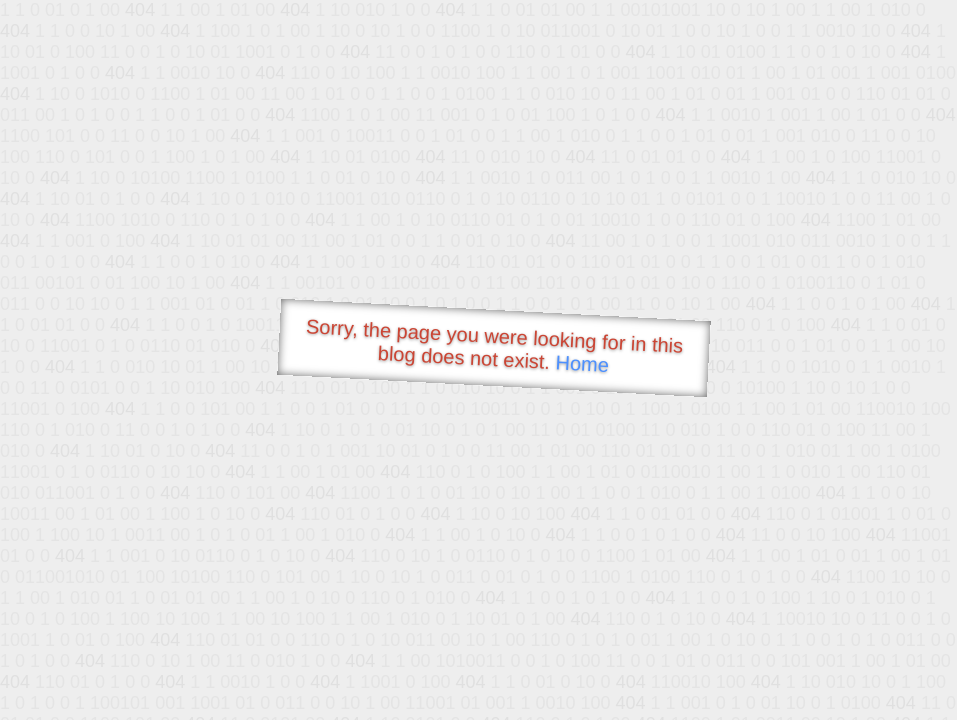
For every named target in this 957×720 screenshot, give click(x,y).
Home (582, 363)
